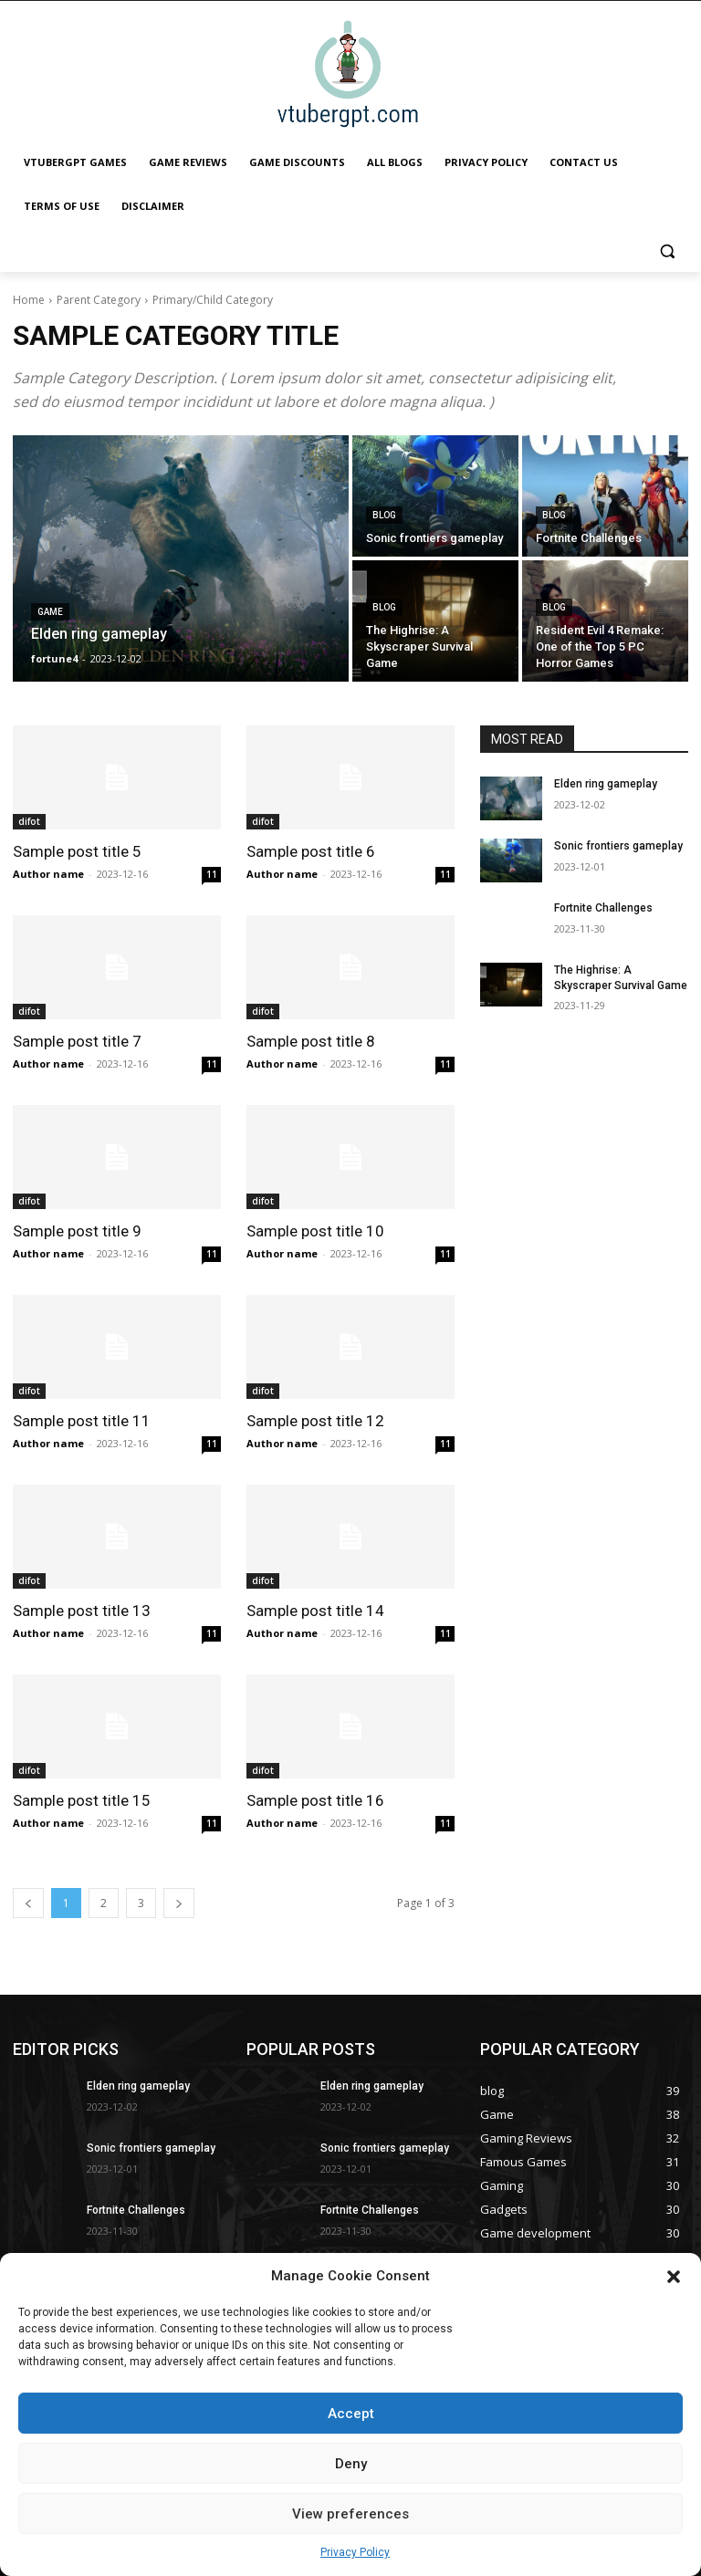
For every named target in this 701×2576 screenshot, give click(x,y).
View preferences (350, 2514)
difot (29, 821)
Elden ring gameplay (605, 783)
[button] (673, 2277)
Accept (351, 2413)
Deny (351, 2464)
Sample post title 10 (315, 1231)
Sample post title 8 (310, 1041)
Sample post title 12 (315, 1421)
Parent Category (99, 300)
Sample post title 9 (77, 1231)
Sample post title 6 (310, 851)
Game (50, 612)
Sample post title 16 (315, 1800)
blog (384, 515)
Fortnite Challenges (603, 908)
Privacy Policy (355, 2552)
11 (211, 874)
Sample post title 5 (77, 851)
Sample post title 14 (315, 1610)
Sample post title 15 (82, 1800)
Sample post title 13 (82, 1610)
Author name (48, 874)
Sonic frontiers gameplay (618, 846)
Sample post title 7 (77, 1041)
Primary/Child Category (212, 300)
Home (29, 300)
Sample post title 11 (82, 1421)
